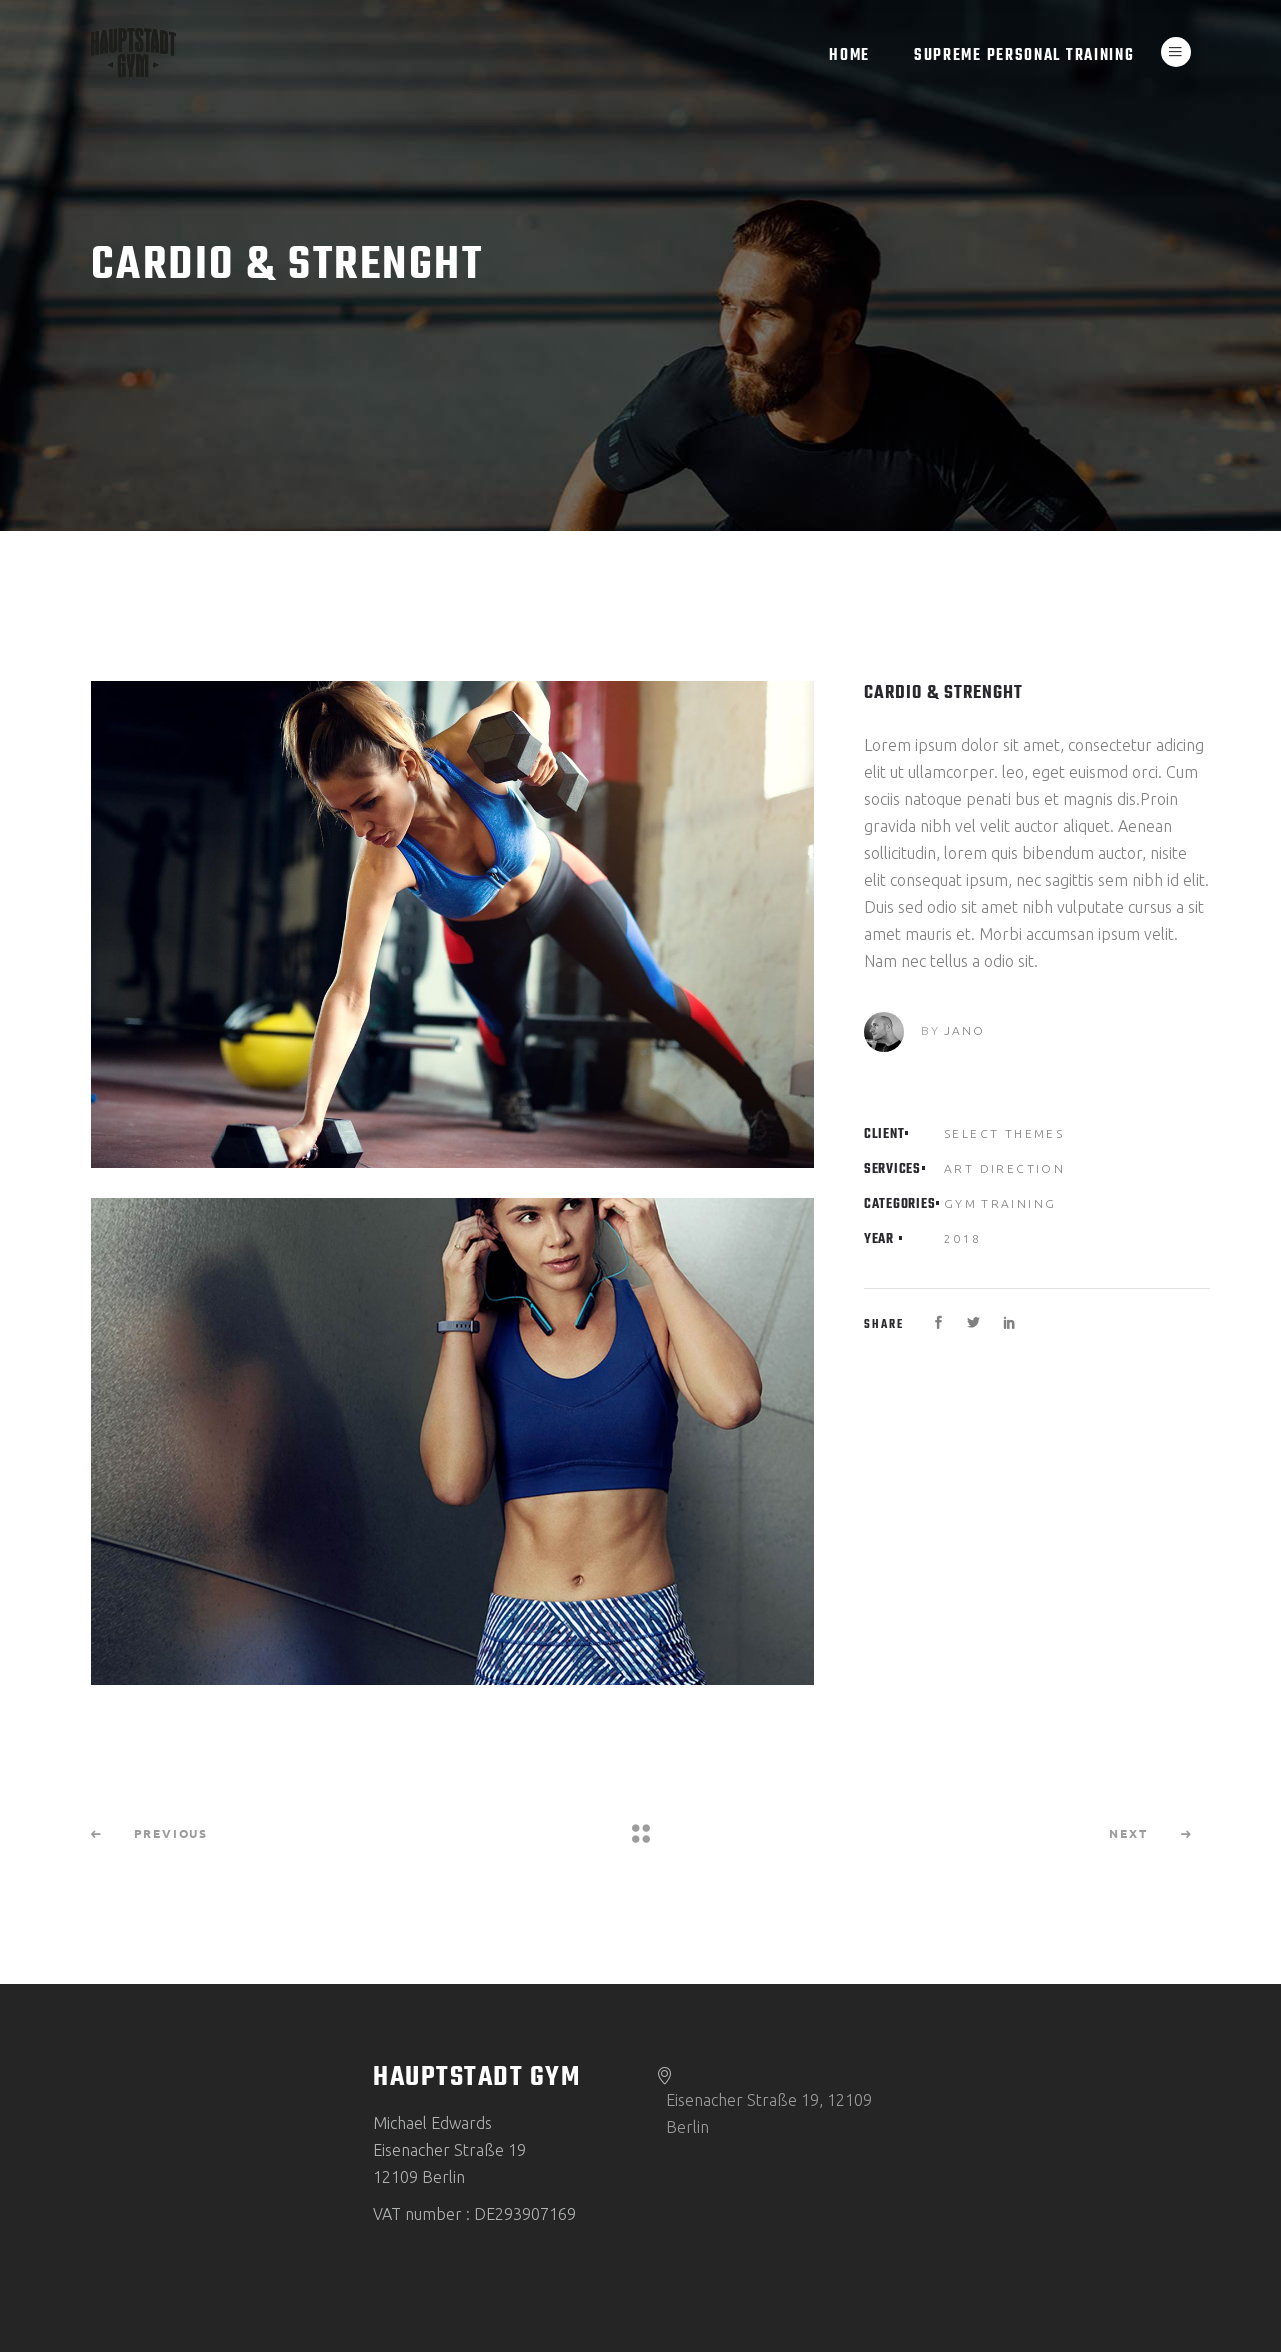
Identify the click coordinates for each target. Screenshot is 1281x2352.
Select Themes (1004, 1133)
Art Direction (1004, 1168)
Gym (960, 1203)
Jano (964, 1030)
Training (1018, 1203)
